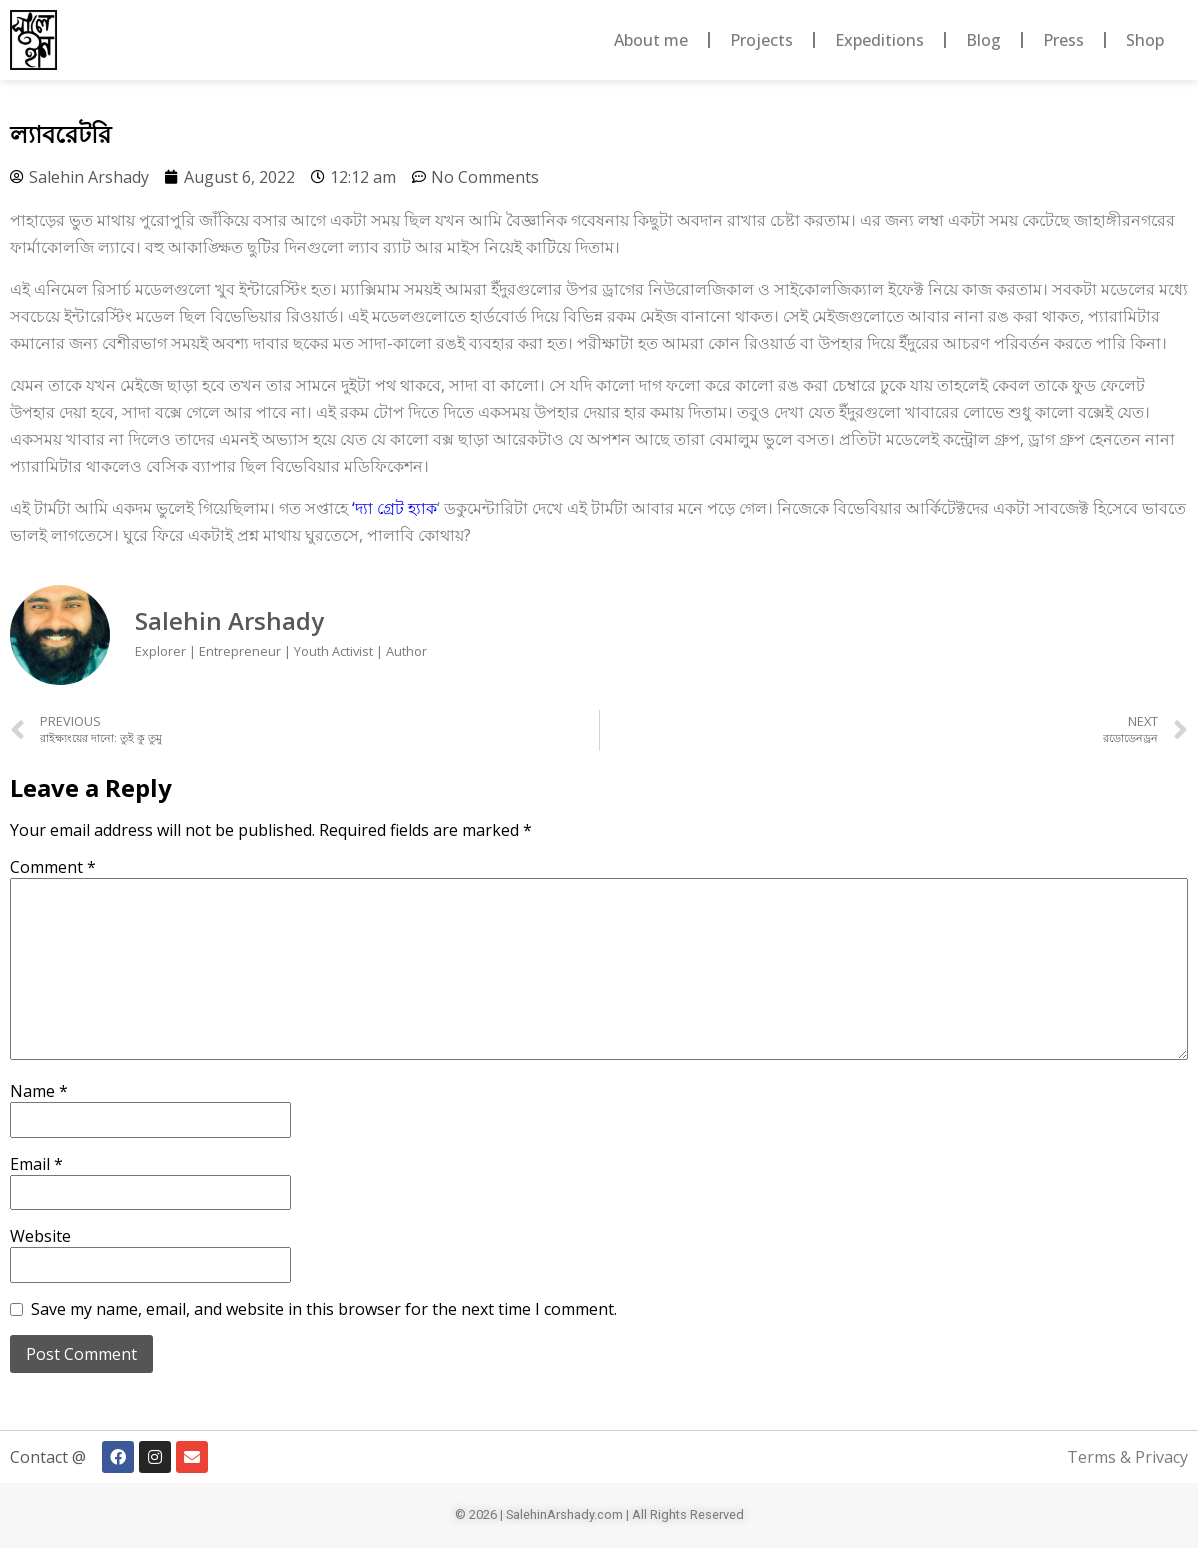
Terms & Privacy (1127, 1457)
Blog (983, 40)
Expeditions (879, 40)
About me (651, 40)
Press (1063, 40)
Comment (53, 867)
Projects (761, 40)
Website (40, 1236)
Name (39, 1091)
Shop (1145, 40)
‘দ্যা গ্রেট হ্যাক (394, 508)
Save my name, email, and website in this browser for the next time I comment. (324, 1309)
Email (36, 1164)
